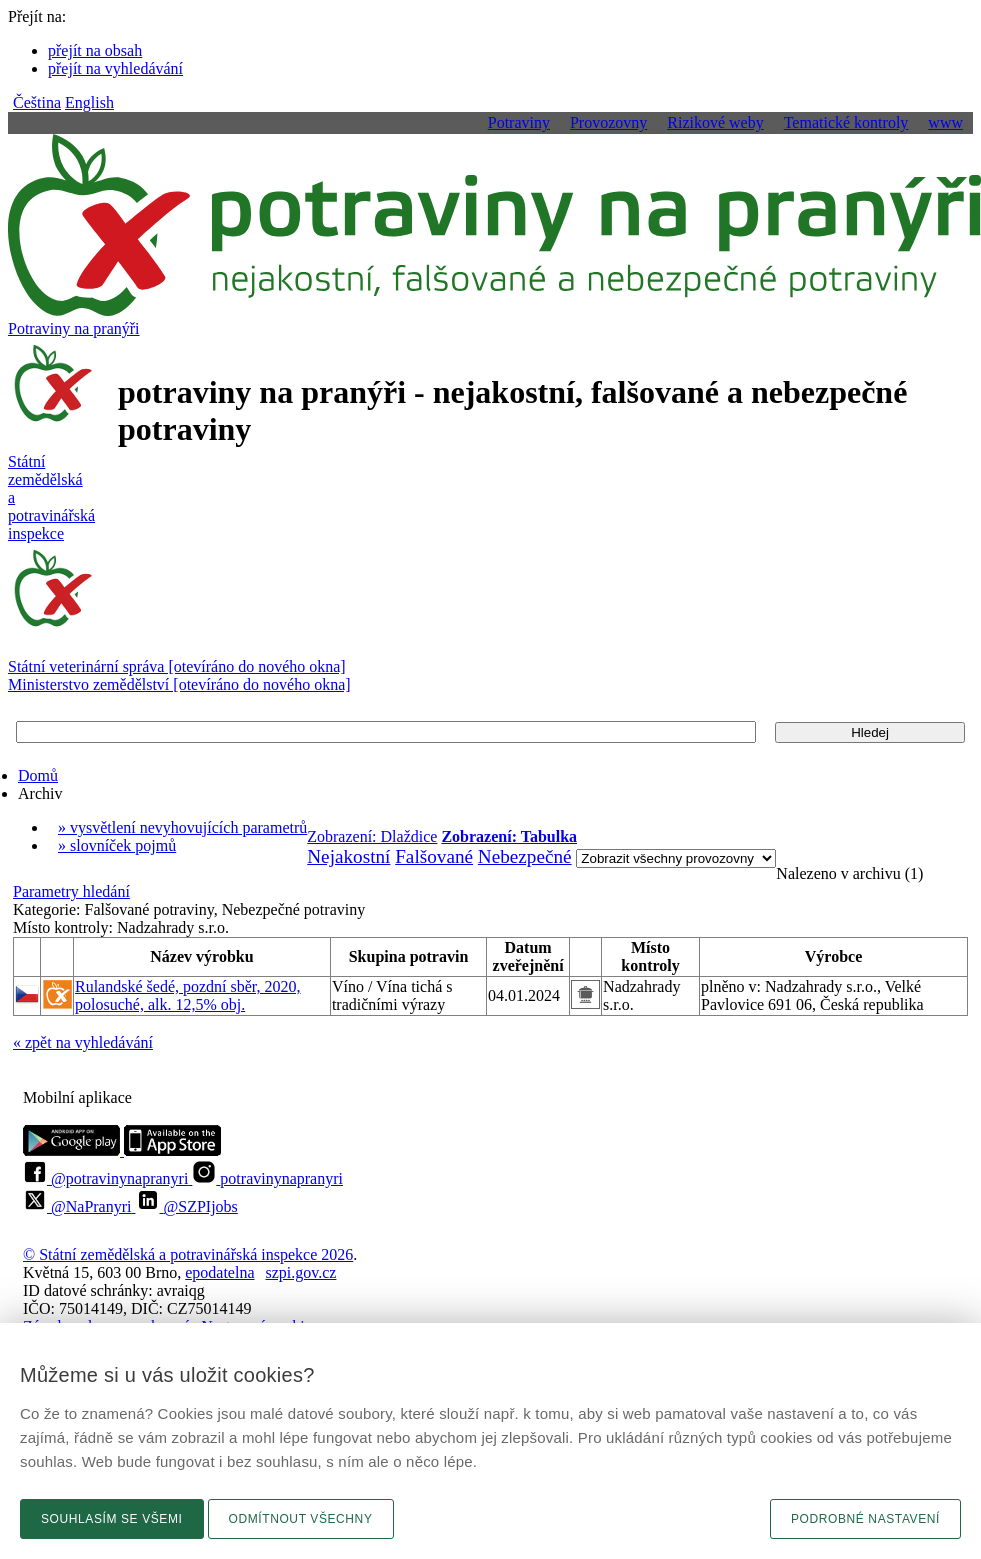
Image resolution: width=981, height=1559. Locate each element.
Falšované (434, 856)
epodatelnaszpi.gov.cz (260, 1272)
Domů (38, 775)
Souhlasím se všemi (112, 1519)
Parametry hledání (71, 891)
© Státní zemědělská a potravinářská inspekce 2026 (188, 1254)
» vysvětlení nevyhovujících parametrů (182, 827)
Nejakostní (348, 856)
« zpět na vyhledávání (83, 1042)
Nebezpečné (525, 856)
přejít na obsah (95, 50)
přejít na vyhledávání (115, 68)
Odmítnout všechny (301, 1519)
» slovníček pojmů (117, 845)
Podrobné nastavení (865, 1519)
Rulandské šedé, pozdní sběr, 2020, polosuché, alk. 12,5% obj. (188, 995)
